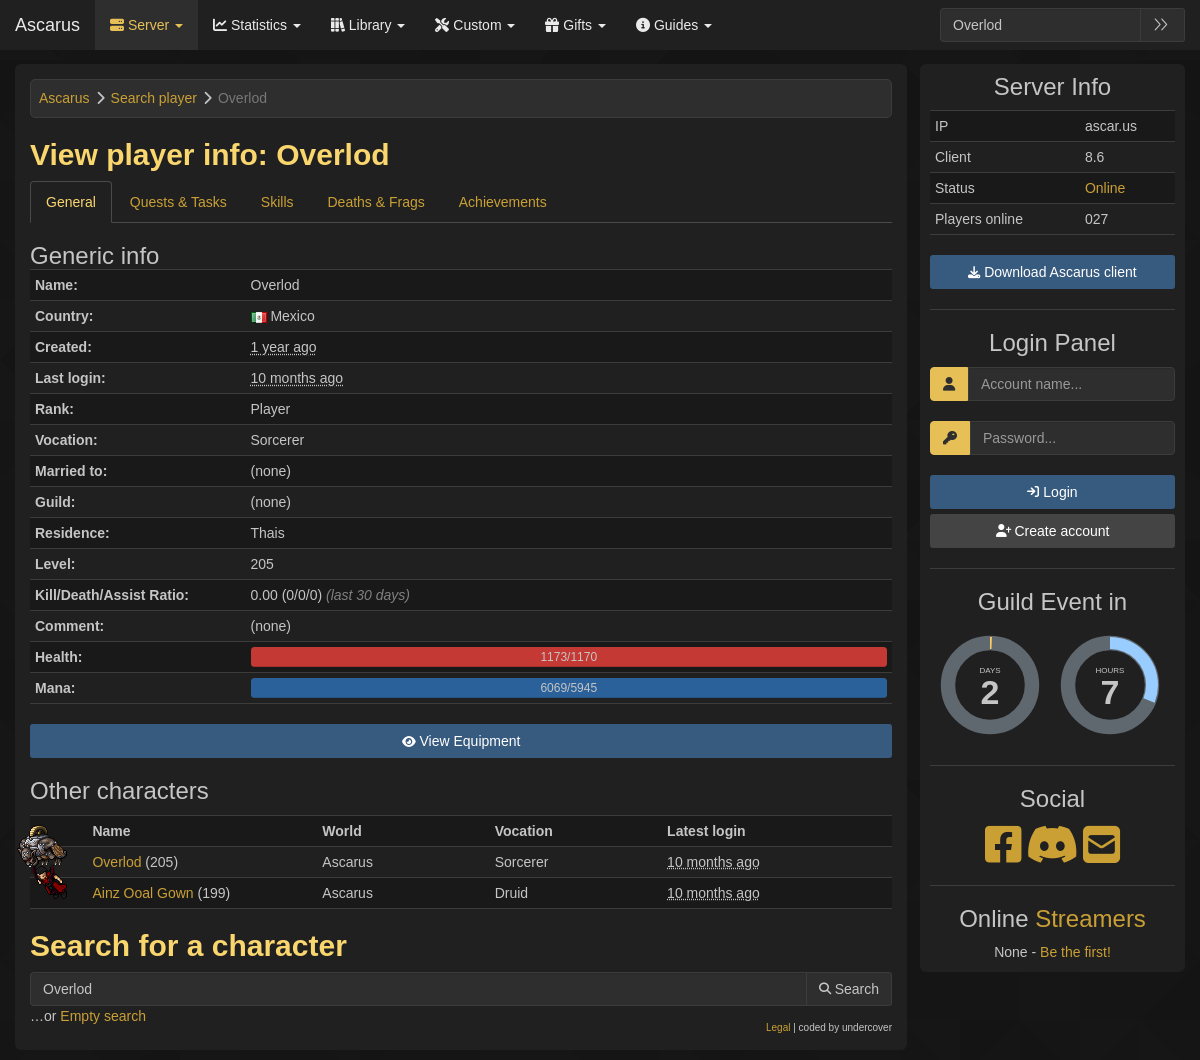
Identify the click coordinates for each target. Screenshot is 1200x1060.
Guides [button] (674, 25)
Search (849, 989)
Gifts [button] (575, 25)
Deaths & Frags (376, 202)
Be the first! (1075, 952)
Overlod (116, 862)
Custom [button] (475, 25)
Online (1105, 188)
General (71, 202)
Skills (277, 202)
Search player (154, 98)
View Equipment (461, 741)
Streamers (1090, 918)
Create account (1053, 531)
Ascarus (47, 25)
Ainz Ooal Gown (142, 893)
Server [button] (146, 25)
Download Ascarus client (1052, 272)
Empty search (103, 1016)
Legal (778, 1027)
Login (1052, 492)
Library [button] (368, 25)
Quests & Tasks (178, 202)
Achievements (503, 202)
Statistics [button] (257, 25)
